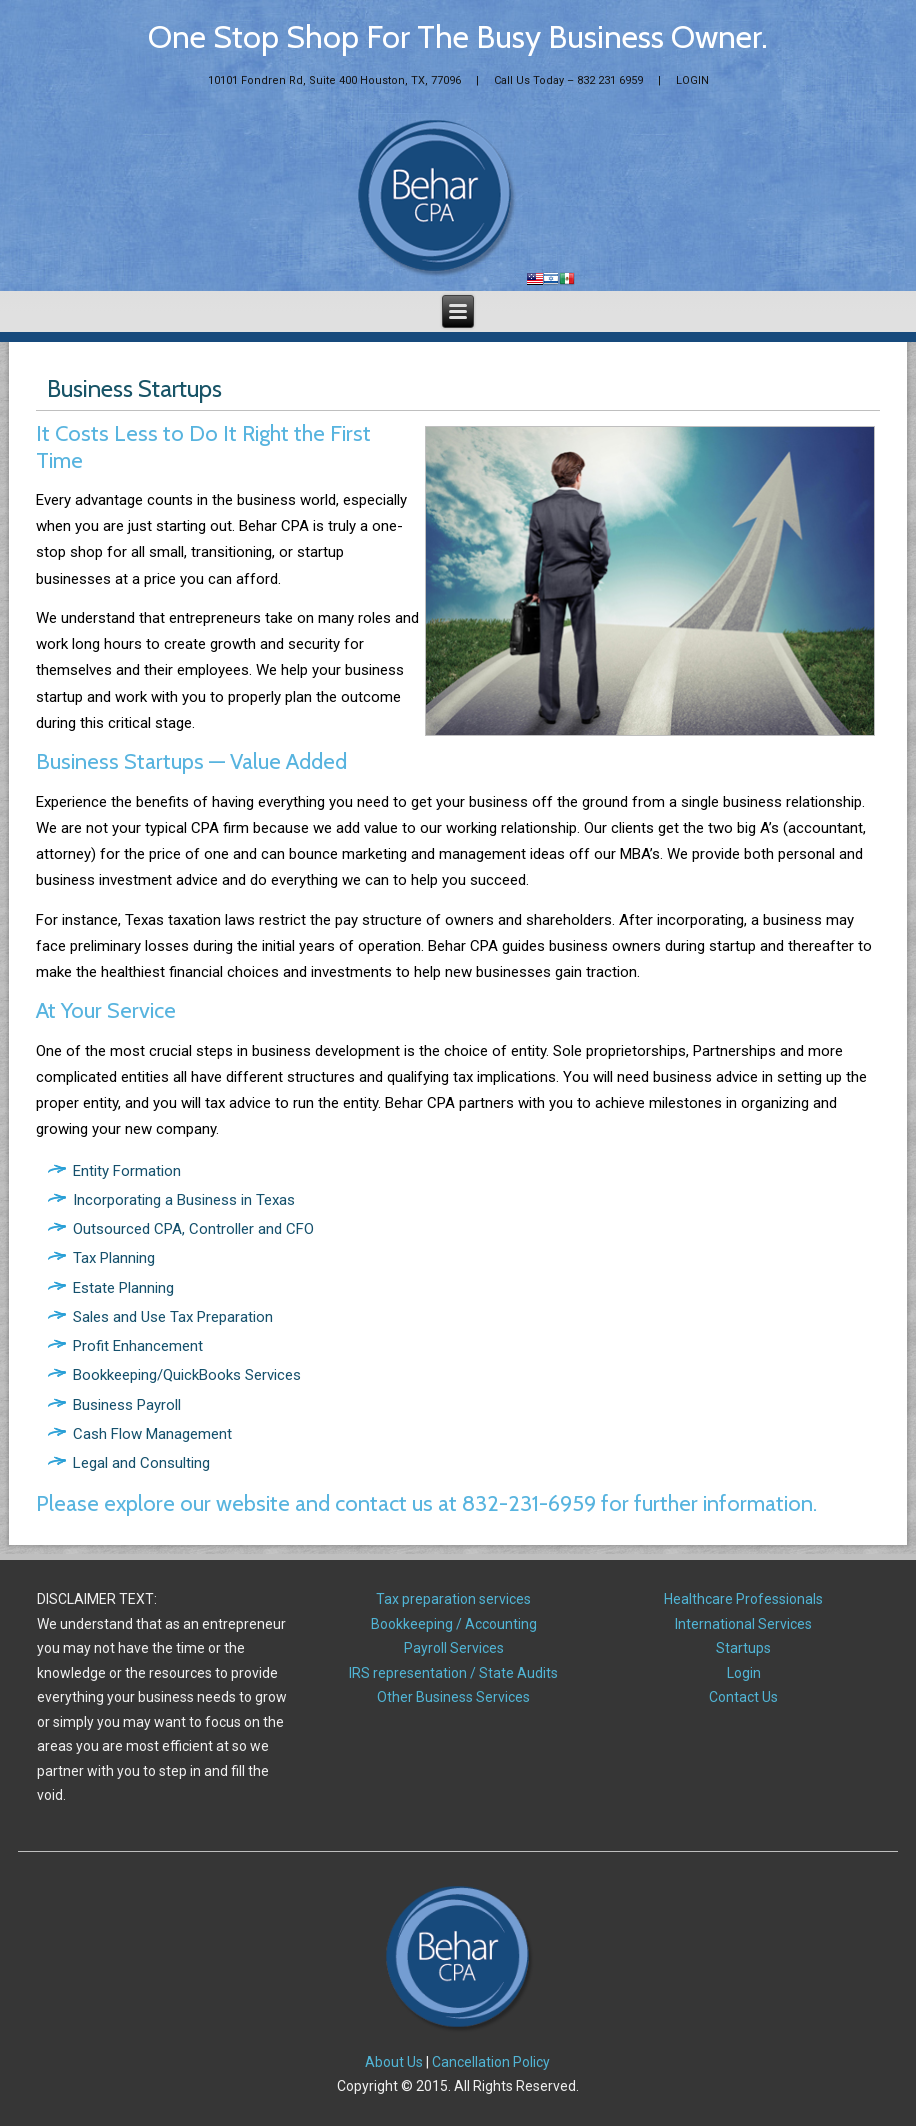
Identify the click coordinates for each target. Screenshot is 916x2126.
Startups (743, 1648)
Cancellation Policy (491, 2062)
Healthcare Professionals (743, 1599)
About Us (394, 2062)
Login (744, 1673)
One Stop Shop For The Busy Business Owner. (458, 36)
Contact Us (743, 1697)
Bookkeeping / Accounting (454, 1624)
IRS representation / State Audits (453, 1673)
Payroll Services (454, 1648)
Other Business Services (453, 1697)
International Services (743, 1624)
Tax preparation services (453, 1599)
